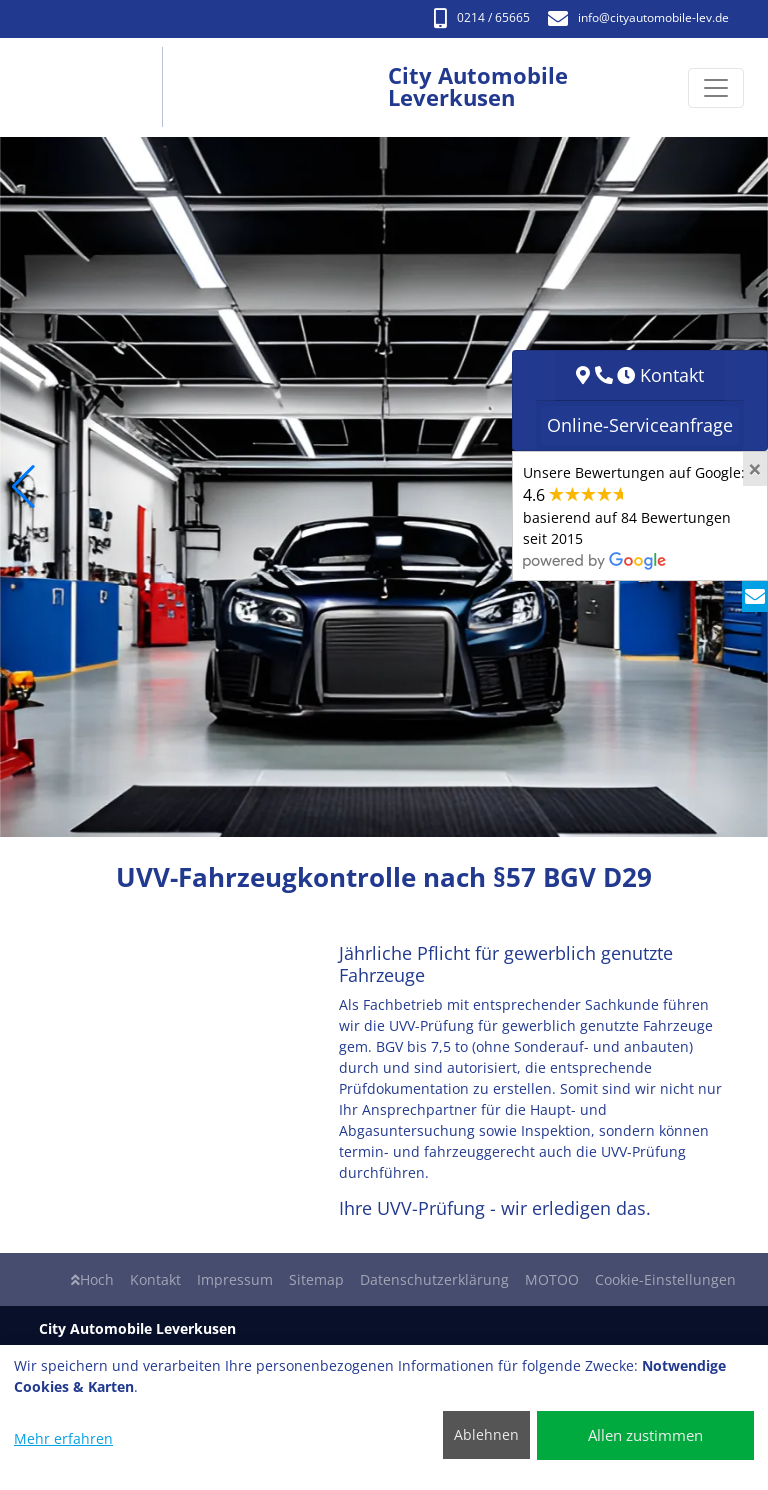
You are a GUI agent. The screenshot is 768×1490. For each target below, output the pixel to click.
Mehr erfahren (63, 1438)
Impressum (235, 1279)
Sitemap (316, 1279)
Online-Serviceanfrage (640, 425)
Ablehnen (486, 1434)
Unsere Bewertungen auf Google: (634, 516)
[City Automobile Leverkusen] (98, 87)
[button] (23, 487)
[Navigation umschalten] (716, 88)
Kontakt (155, 1279)
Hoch (92, 1279)
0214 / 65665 (482, 17)
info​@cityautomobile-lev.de (638, 17)
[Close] (755, 469)
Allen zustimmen (645, 1435)
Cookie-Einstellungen (665, 1279)
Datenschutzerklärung (434, 1279)
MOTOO (552, 1279)
